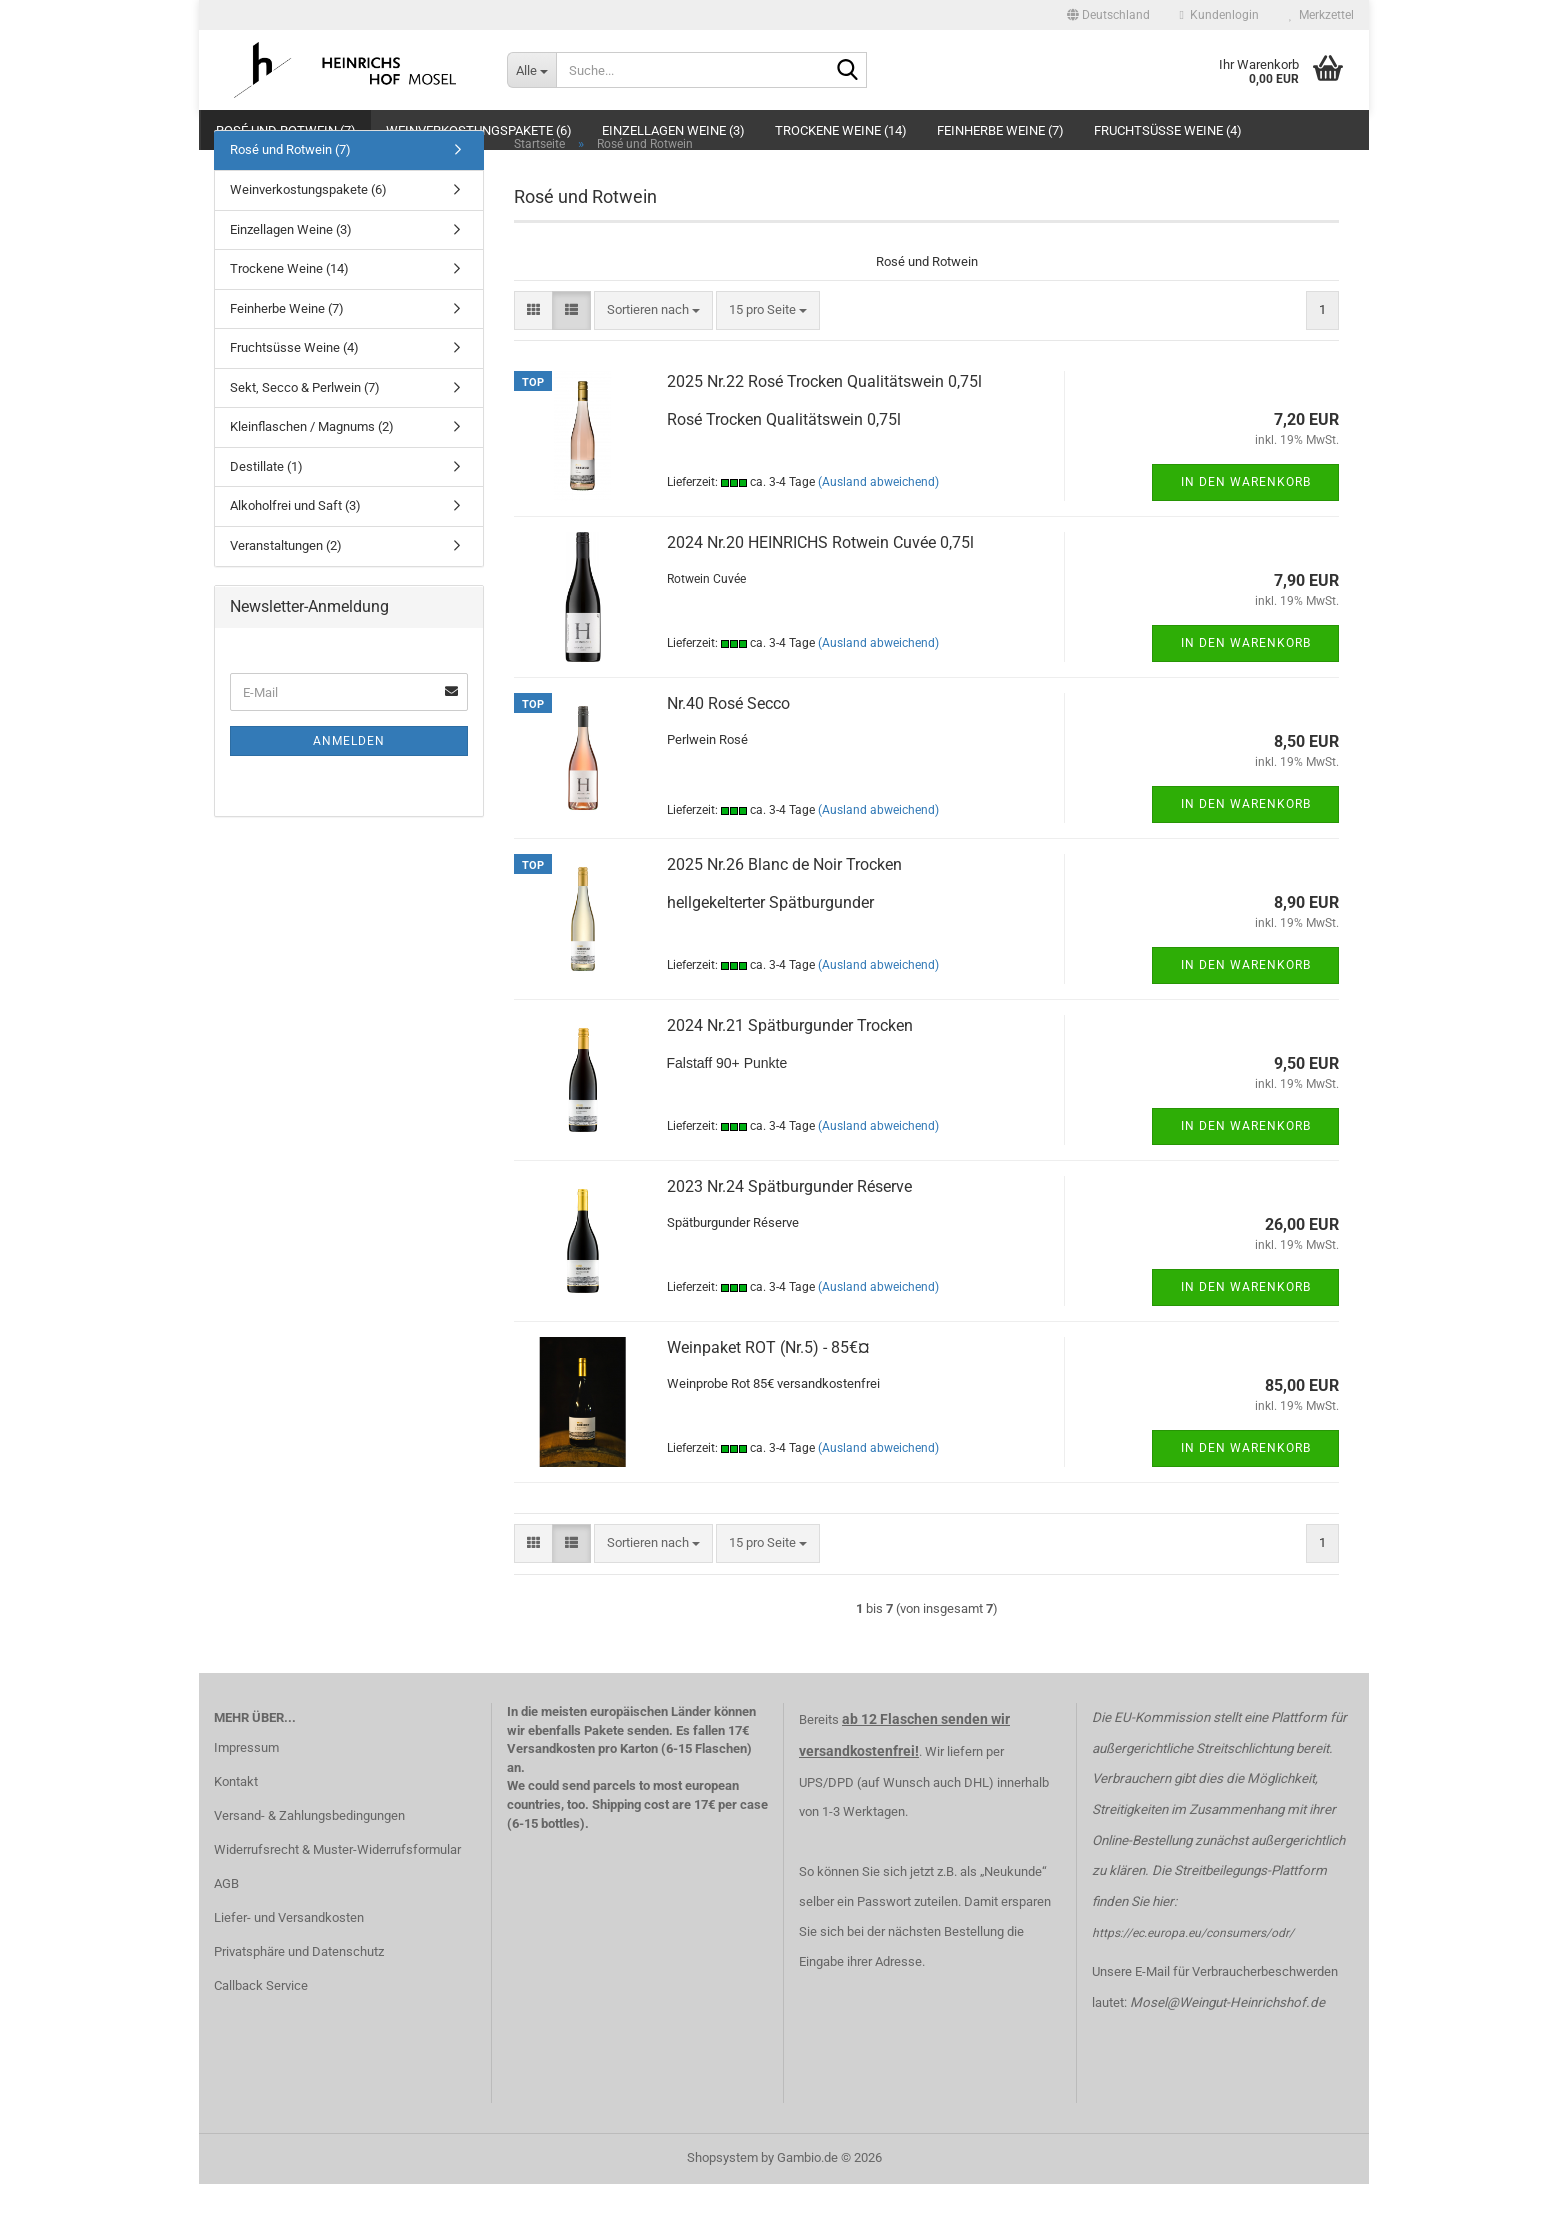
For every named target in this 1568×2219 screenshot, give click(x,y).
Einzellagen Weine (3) (673, 130)
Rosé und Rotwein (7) (286, 130)
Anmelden (349, 776)
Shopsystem (722, 2192)
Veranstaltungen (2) (286, 580)
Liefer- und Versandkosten (289, 1951)
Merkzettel (1321, 15)
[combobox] (653, 345)
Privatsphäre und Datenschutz (299, 1985)
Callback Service (261, 2019)
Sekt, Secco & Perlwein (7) (305, 421)
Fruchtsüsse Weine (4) (1168, 130)
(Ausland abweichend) (878, 517)
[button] (1108, 15)
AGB (226, 1918)
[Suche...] (531, 70)
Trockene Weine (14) (841, 130)
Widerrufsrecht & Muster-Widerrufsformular (337, 1884)
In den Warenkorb (1246, 517)
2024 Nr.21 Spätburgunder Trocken (790, 1060)
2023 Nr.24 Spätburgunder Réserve (789, 1221)
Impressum (246, 1782)
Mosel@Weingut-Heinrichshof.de (1227, 2037)
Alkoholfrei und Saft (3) (295, 540)
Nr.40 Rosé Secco (728, 738)
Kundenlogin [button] (1219, 15)
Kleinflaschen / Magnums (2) (312, 461)
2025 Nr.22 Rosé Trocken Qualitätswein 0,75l (824, 416)
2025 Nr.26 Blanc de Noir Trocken (784, 899)
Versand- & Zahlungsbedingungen (309, 1850)
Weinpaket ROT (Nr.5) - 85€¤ (768, 1382)
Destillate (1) (266, 501)
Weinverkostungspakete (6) (479, 130)
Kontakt (236, 1816)
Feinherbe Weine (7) (1000, 130)
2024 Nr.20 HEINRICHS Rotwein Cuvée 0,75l (820, 577)
